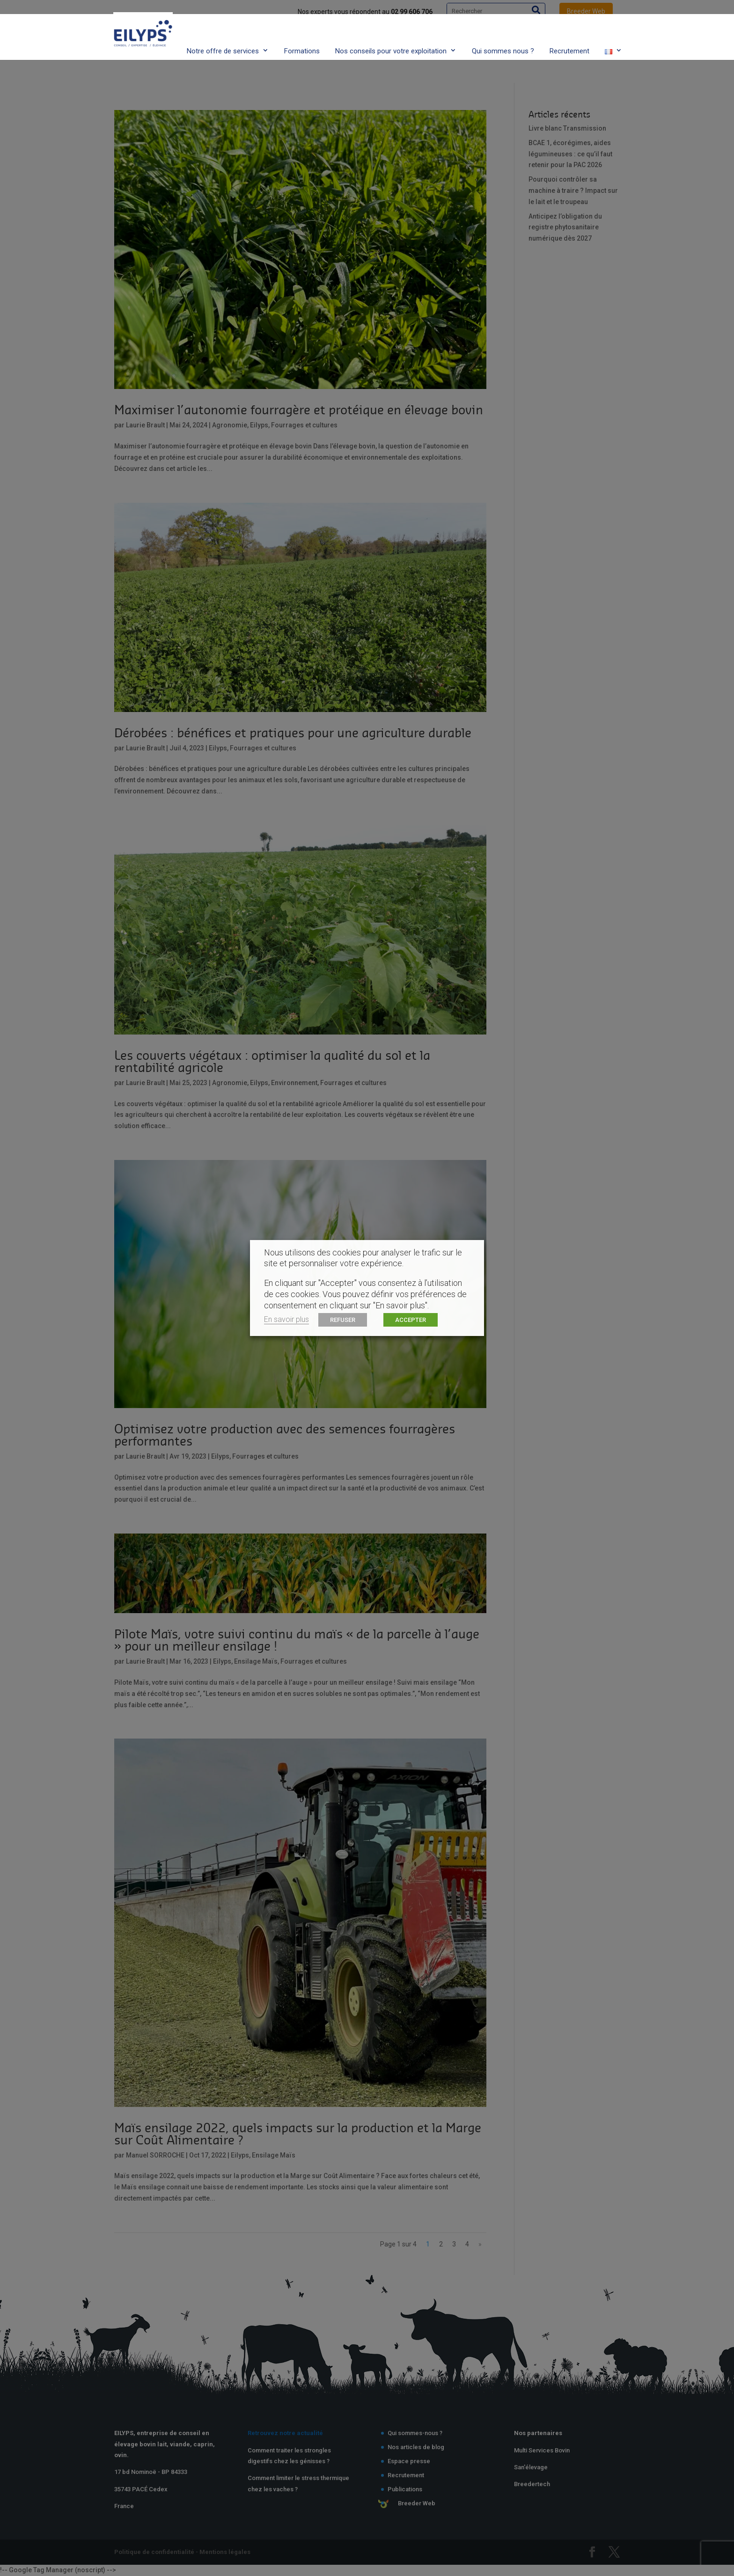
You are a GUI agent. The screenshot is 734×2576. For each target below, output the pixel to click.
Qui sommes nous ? (503, 34)
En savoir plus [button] (286, 1319)
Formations (302, 34)
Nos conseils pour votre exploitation (391, 34)
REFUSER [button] (342, 1319)
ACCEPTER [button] (410, 1319)
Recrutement (569, 34)
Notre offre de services (223, 34)
